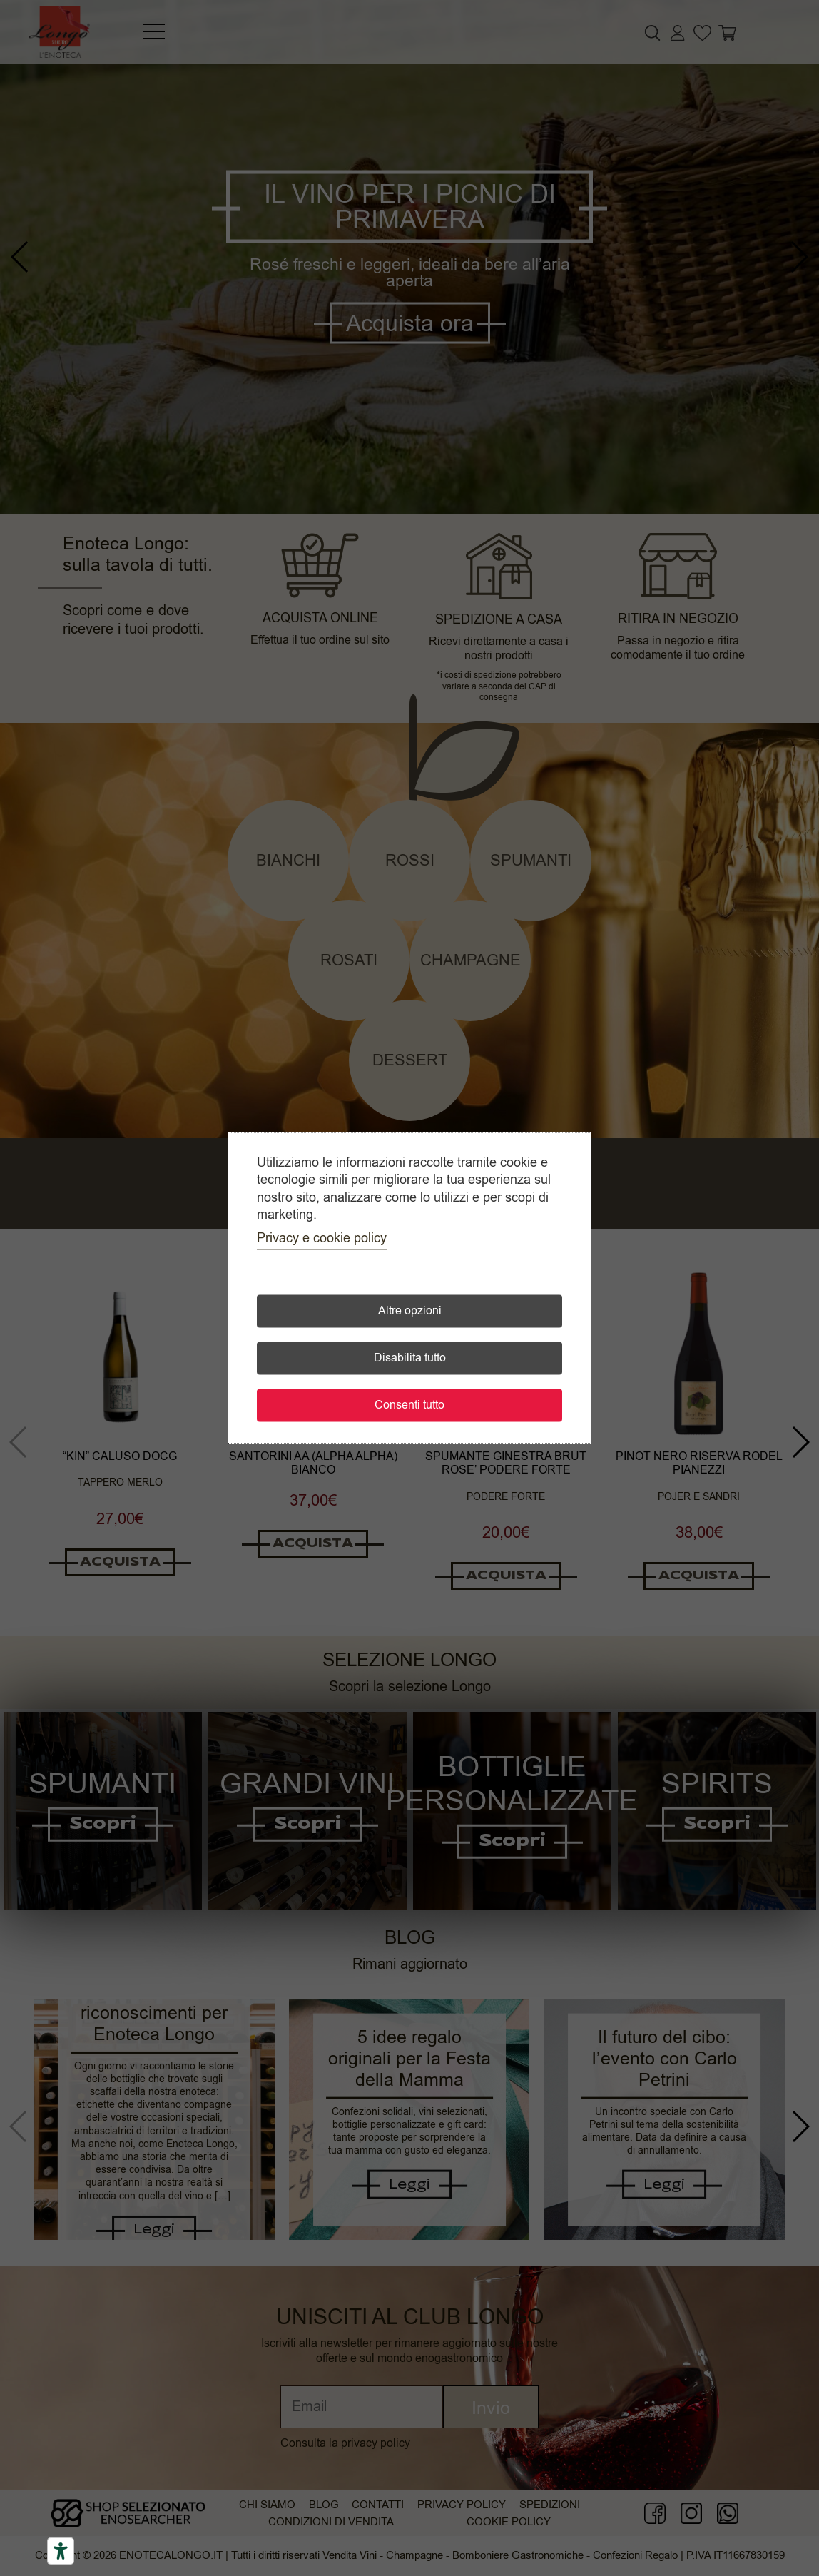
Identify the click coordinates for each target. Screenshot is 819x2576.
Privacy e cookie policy (322, 1238)
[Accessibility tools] (60, 2551)
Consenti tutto (409, 1406)
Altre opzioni (410, 1311)
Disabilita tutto (410, 1358)
